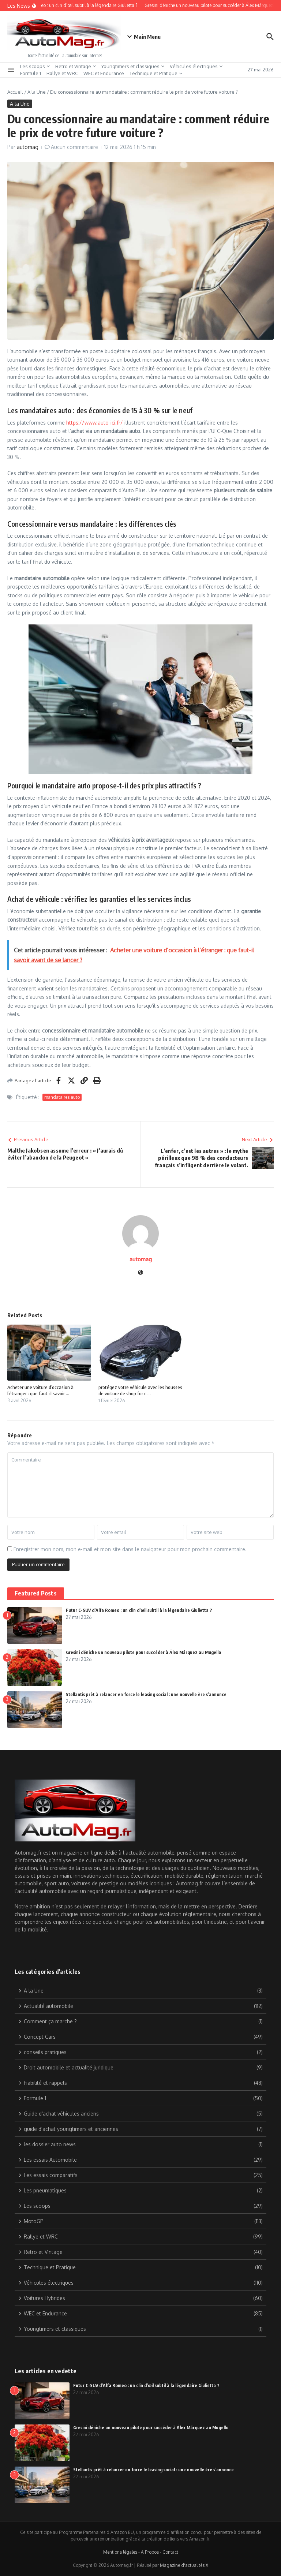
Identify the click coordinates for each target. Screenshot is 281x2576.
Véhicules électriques (196, 66)
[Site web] (140, 1273)
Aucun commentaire (74, 147)
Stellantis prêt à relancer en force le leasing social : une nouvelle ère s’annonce (146, 1694)
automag (27, 147)
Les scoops (35, 66)
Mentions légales (120, 2552)
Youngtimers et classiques (132, 66)
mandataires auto (62, 1097)
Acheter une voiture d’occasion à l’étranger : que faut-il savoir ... (40, 1390)
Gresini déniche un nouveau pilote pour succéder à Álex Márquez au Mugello (143, 1652)
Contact (170, 2552)
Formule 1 (30, 73)
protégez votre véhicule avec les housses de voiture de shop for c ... (140, 1390)
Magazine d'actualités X (184, 2565)
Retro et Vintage (75, 66)
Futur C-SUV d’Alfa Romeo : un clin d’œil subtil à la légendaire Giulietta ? (139, 1610)
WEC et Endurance (103, 73)
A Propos (150, 2552)
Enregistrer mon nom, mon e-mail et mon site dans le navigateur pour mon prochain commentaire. (130, 1549)
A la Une (36, 92)
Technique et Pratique (156, 73)
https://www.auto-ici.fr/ (94, 422)
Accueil (15, 92)
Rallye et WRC (62, 73)
